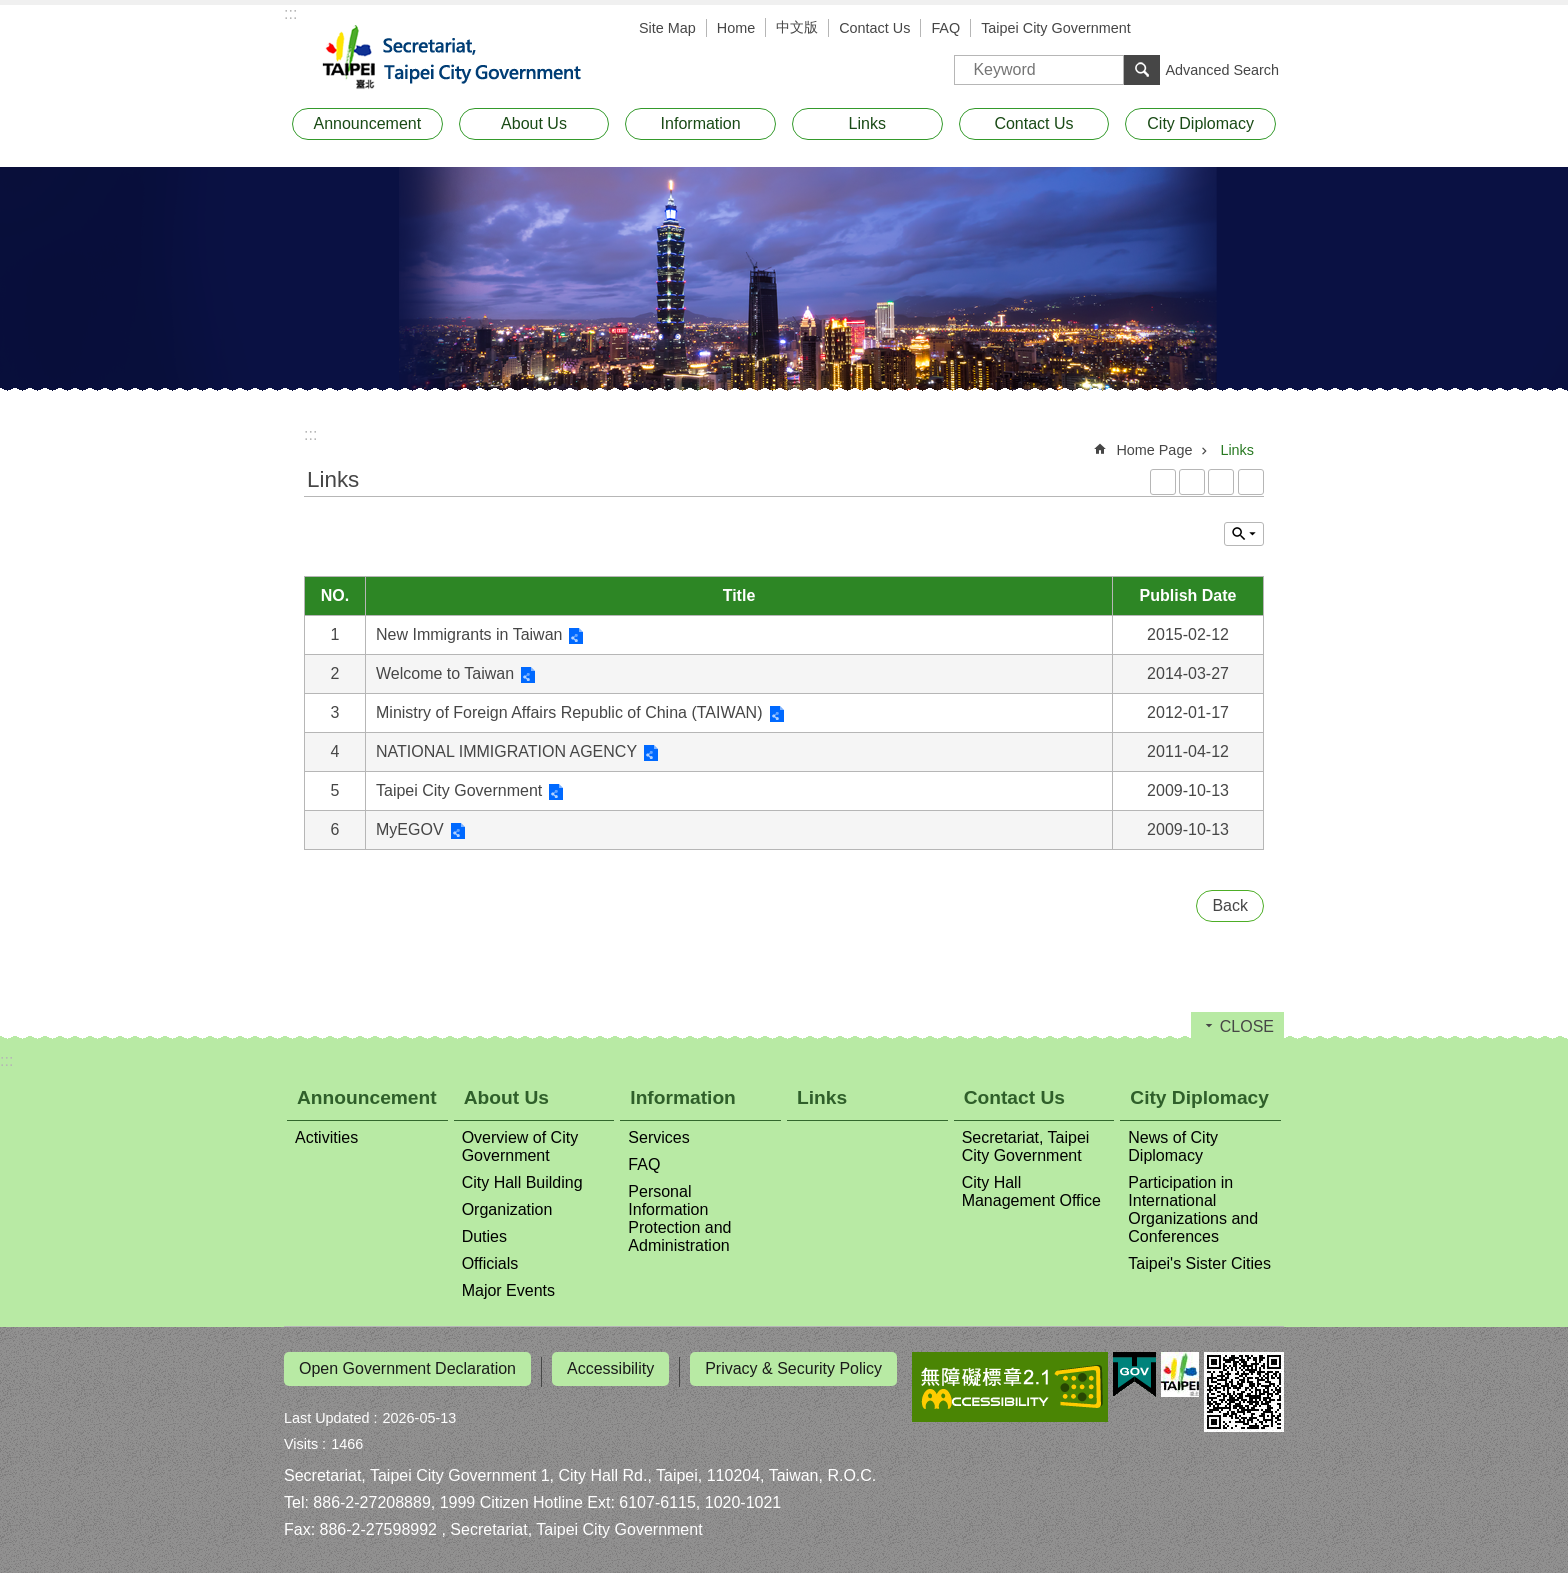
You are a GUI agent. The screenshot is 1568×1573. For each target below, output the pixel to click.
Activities (326, 1137)
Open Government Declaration (407, 1368)
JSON (1221, 482)
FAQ (945, 28)
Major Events (508, 1290)
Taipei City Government (1056, 28)
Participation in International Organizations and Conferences (1193, 1209)
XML (1192, 482)
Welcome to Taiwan (445, 673)
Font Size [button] (1234, 30)
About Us (534, 123)
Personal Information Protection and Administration (679, 1218)
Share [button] (1264, 30)
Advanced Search (1222, 70)
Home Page (1154, 450)
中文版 (797, 27)
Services (658, 1137)
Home (736, 28)
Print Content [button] (1251, 482)
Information (701, 123)
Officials (490, 1263)
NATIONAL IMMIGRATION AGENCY (506, 751)
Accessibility (610, 1368)
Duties (484, 1236)
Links (867, 123)
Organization (507, 1209)
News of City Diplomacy (1173, 1146)
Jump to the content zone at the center (10, 10)
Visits (301, 1438)
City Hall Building (522, 1182)
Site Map (667, 28)
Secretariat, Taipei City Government (464, 58)
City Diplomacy (1200, 123)
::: (290, 13)
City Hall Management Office (1031, 1191)
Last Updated (327, 1412)
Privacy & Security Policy (793, 1368)
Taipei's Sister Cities (1199, 1263)
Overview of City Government (520, 1146)
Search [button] (1142, 70)
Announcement (368, 123)
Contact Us (874, 28)
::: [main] (310, 434)
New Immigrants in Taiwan (469, 634)
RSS (1163, 482)
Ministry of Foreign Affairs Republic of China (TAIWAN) (569, 712)
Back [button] (1230, 905)
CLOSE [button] (1244, 534)
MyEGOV (410, 829)
